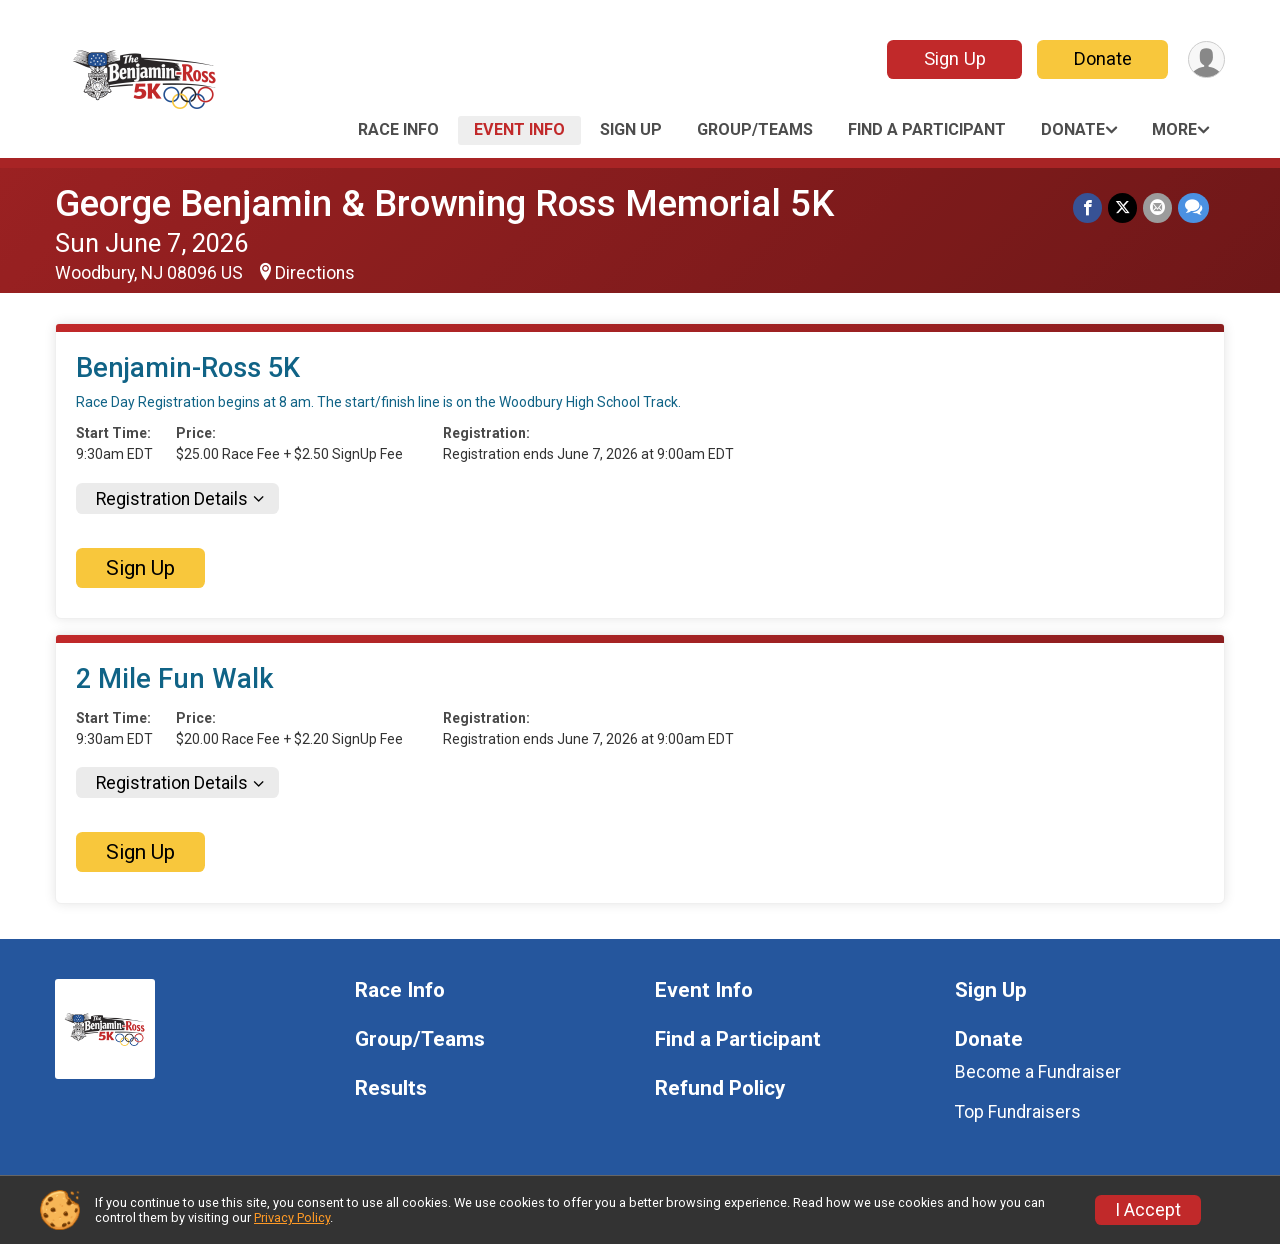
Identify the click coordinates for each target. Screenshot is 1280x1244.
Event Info (519, 129)
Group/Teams (755, 129)
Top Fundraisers (1018, 1112)
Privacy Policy (292, 1217)
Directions (315, 273)
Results (391, 1088)
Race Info (398, 129)
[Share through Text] (1193, 207)
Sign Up (955, 58)
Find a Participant (927, 129)
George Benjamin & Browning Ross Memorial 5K (444, 203)
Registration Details (172, 499)
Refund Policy (720, 1088)
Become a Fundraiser (1038, 1072)
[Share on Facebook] (1087, 207)
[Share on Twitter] (1122, 207)
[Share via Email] (1157, 207)
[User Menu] (1206, 59)
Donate (1103, 58)
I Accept (1148, 1210)
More (1174, 129)
